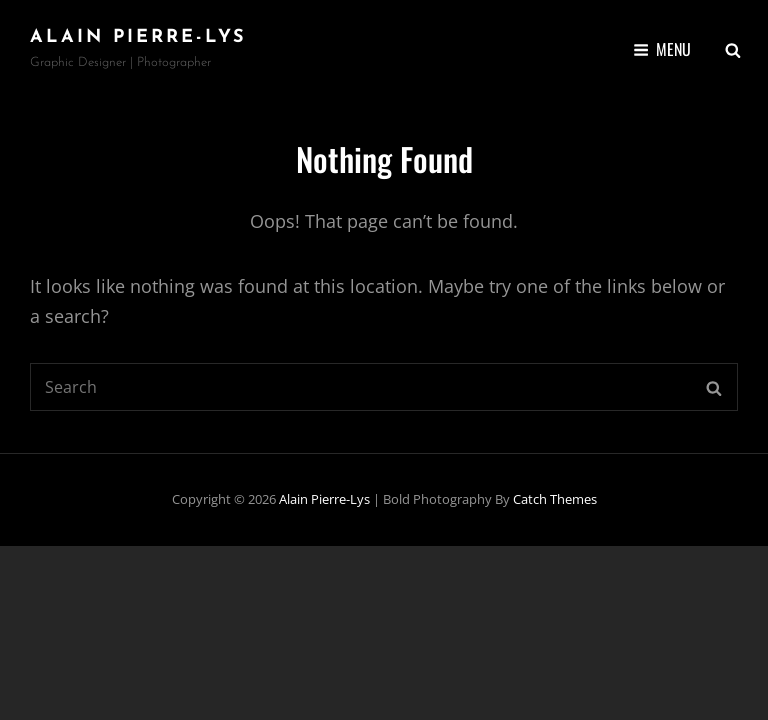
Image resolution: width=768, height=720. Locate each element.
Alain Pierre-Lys (138, 37)
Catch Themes (555, 499)
